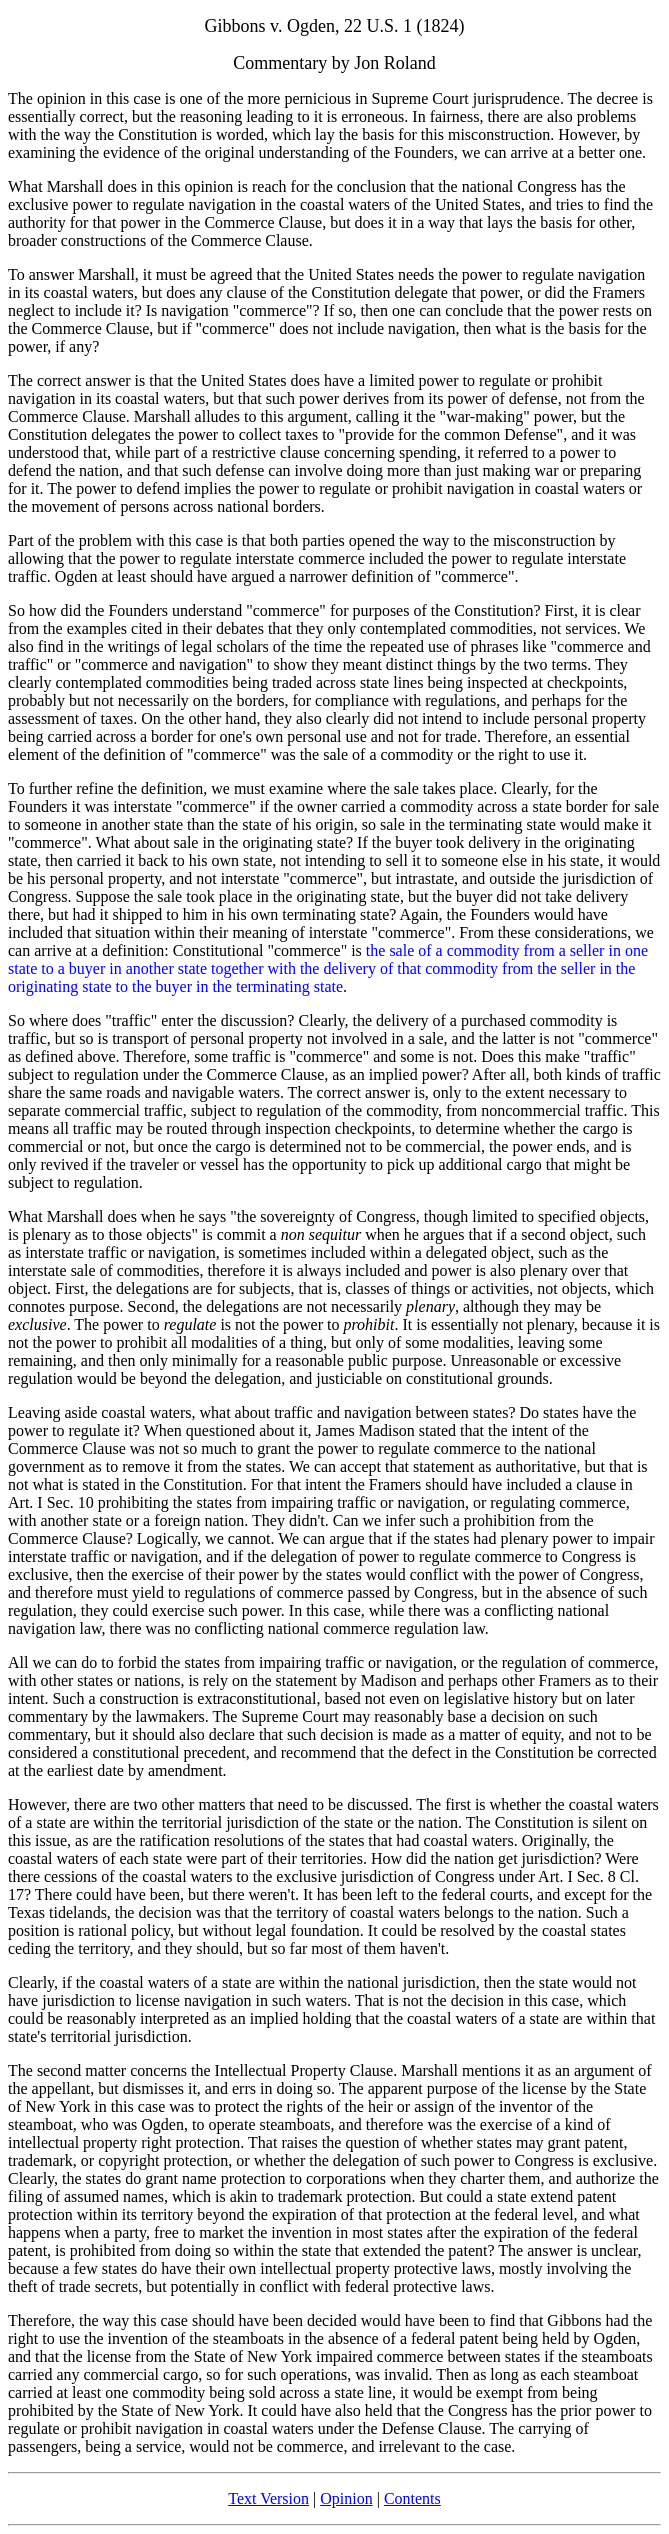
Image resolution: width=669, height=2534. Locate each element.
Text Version (268, 2498)
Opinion (346, 2498)
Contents (412, 2498)
